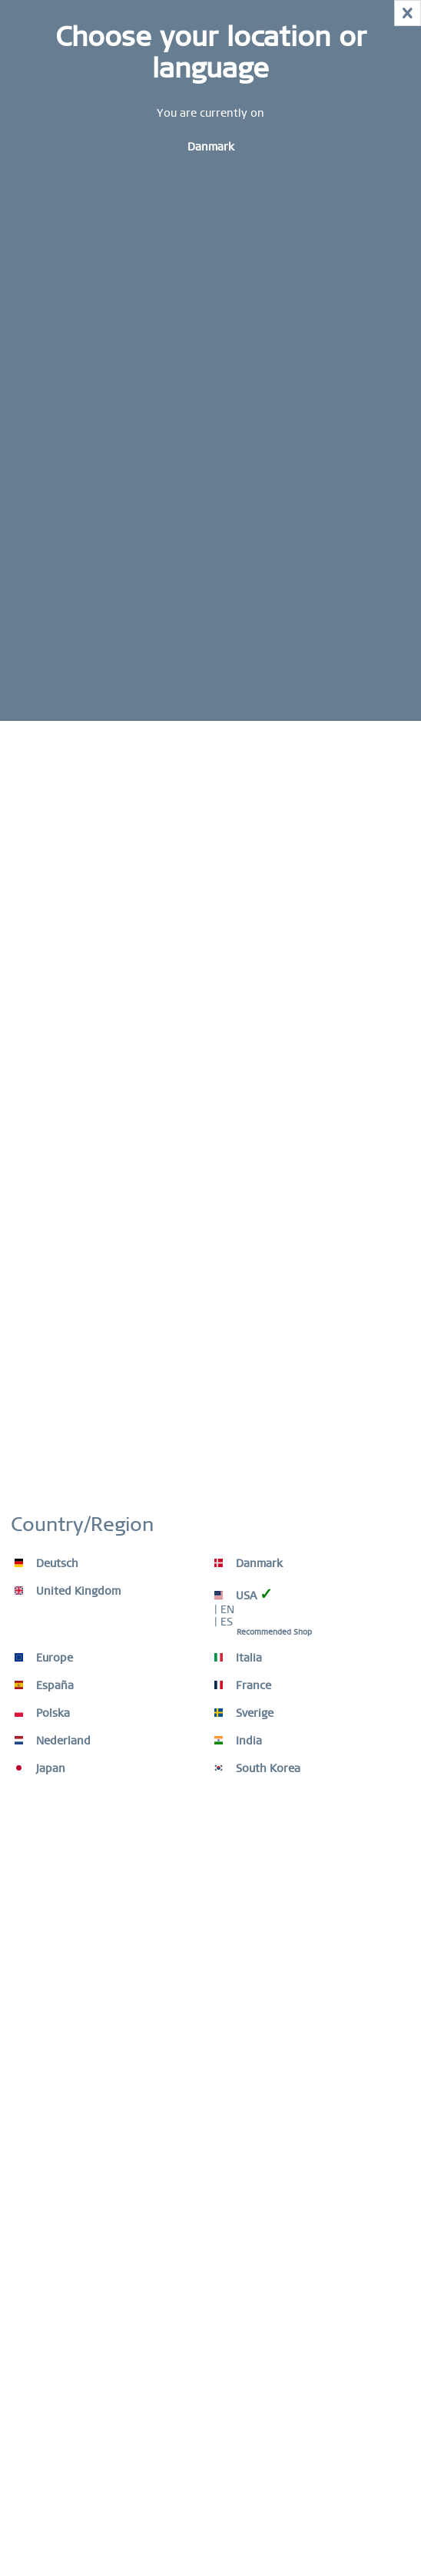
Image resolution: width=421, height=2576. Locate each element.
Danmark (248, 1563)
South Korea (257, 1768)
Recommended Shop (274, 1632)
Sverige (243, 1713)
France (242, 1685)
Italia (238, 1658)
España (44, 1685)
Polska (42, 1713)
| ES (223, 1621)
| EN (224, 1609)
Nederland (53, 1740)
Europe (44, 1658)
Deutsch (46, 1563)
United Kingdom (68, 1591)
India (238, 1740)
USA (243, 1594)
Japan (40, 1768)
